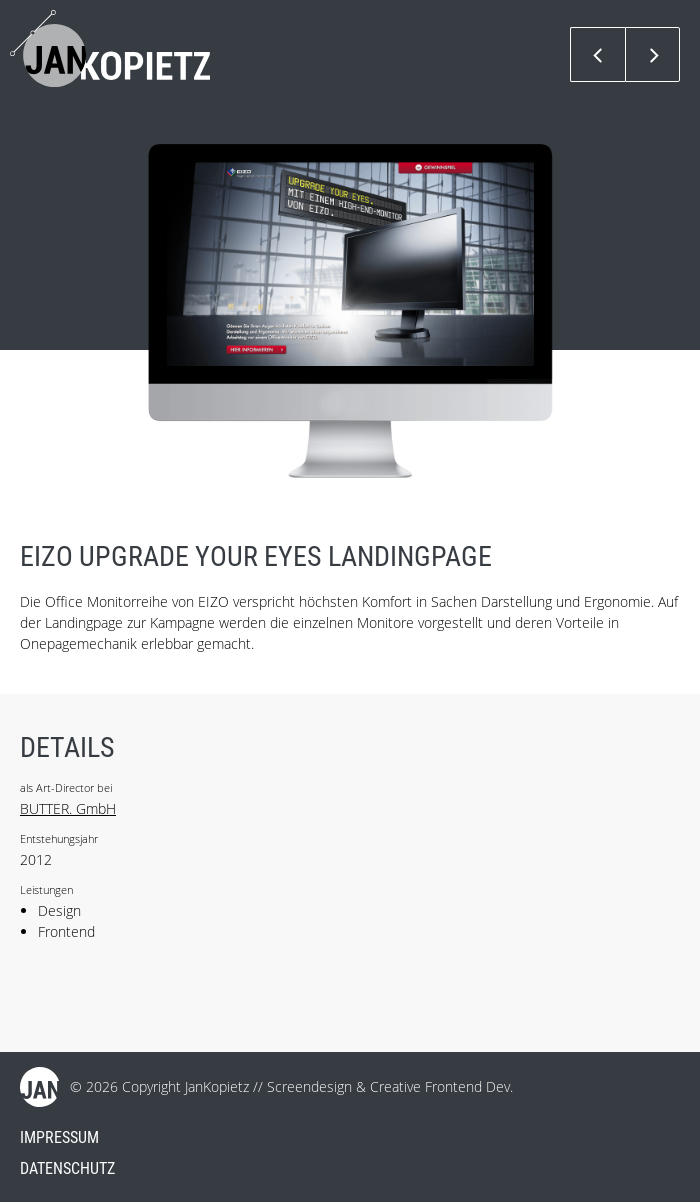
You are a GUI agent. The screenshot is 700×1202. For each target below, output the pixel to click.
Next (652, 54)
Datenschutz (67, 1168)
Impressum (59, 1137)
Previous (597, 54)
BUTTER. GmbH (68, 808)
